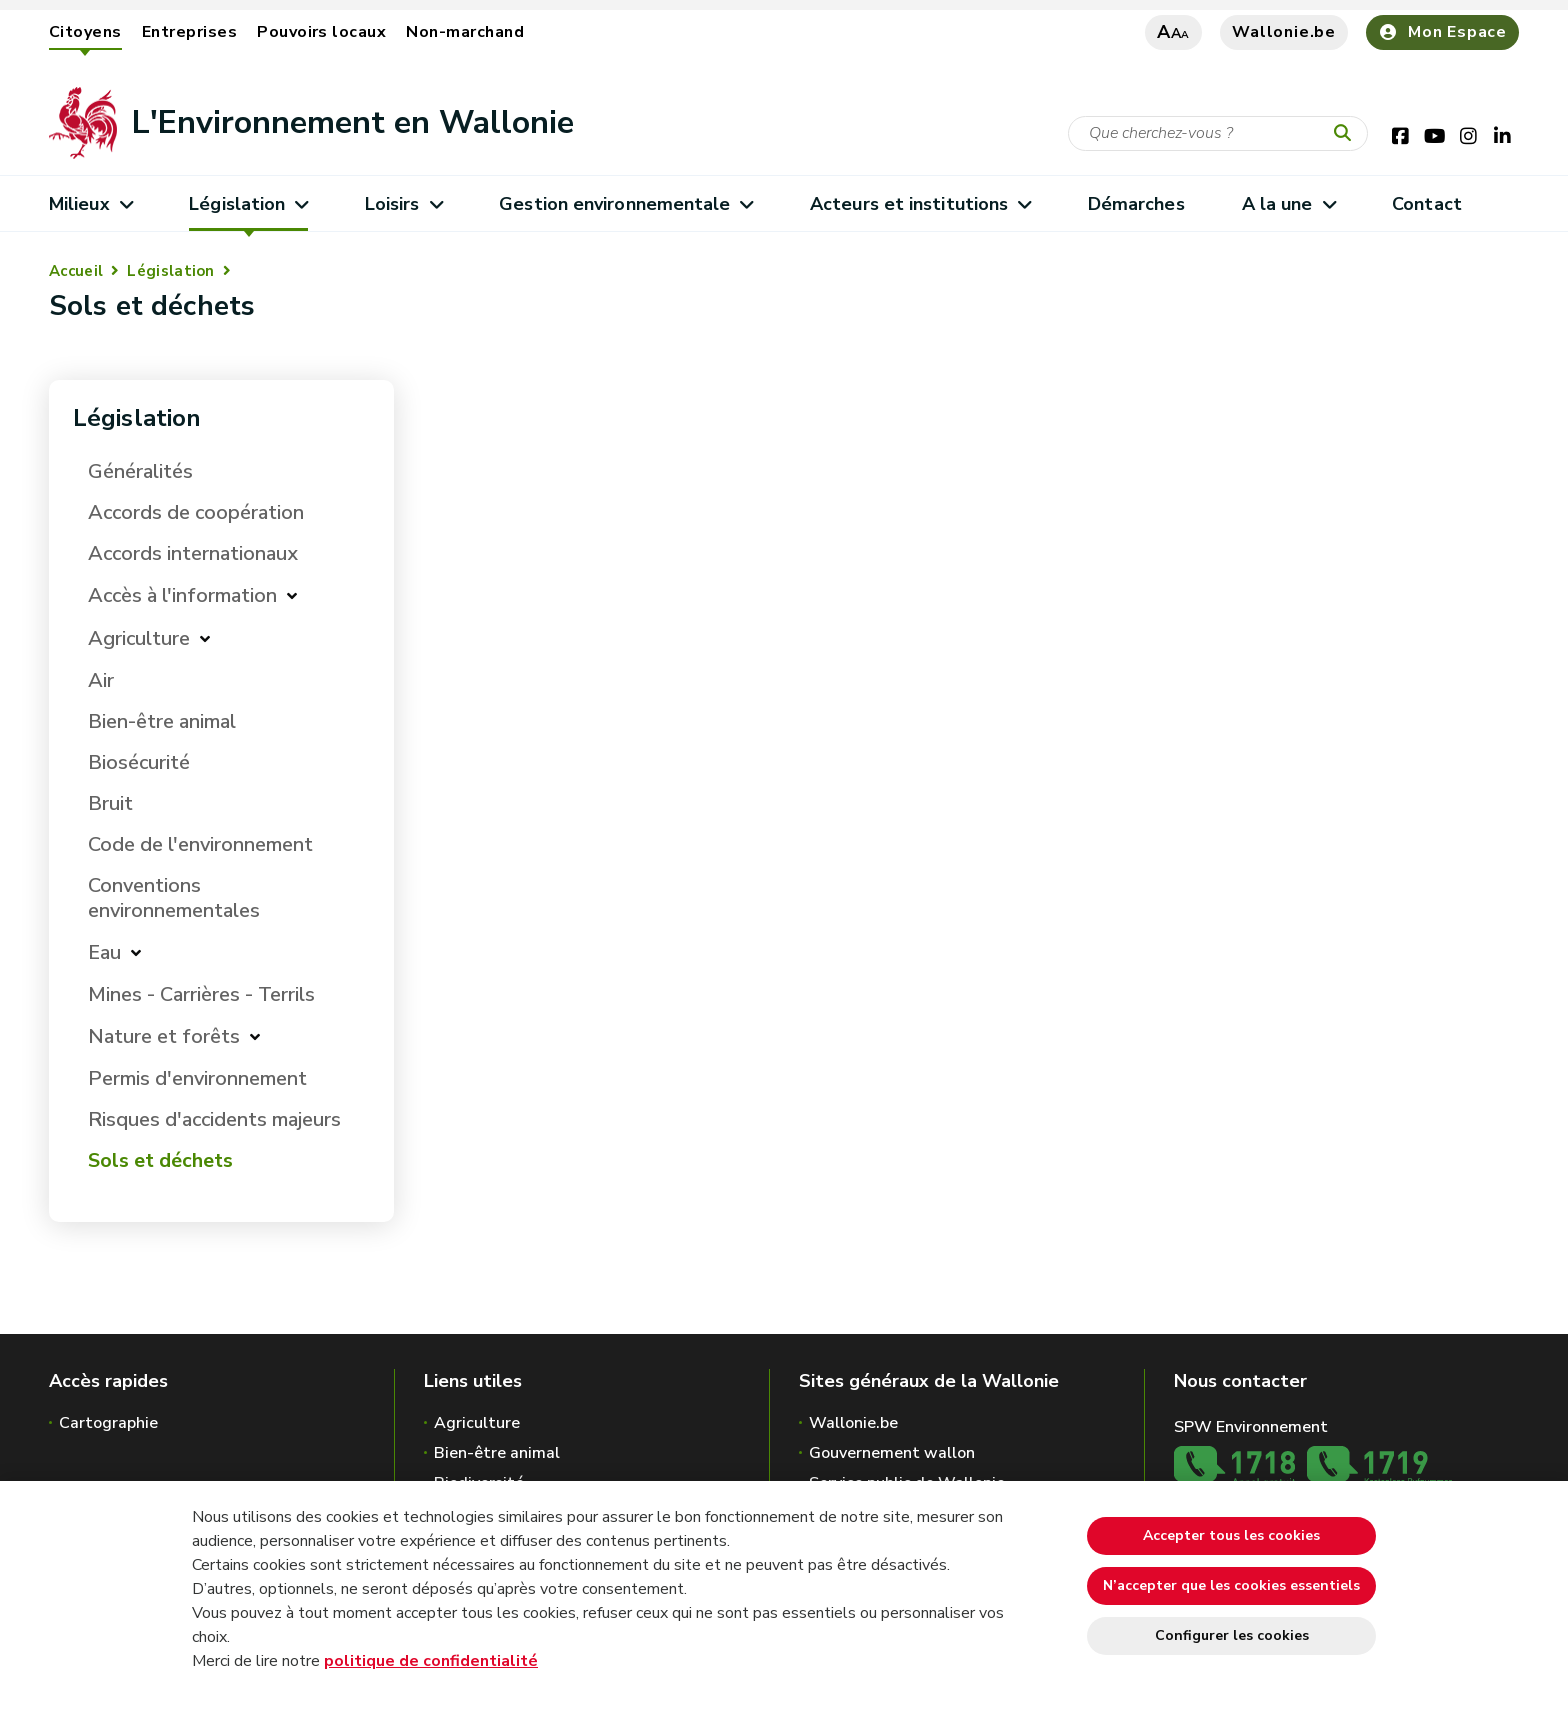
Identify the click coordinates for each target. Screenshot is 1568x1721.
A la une (1288, 204)
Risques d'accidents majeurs (214, 1119)
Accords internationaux (193, 553)
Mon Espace (1442, 32)
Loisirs (403, 204)
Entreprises (189, 32)
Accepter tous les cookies (1231, 1535)
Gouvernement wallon (892, 1453)
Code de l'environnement (200, 844)
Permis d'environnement (197, 1078)
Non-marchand (465, 32)
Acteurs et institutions (920, 204)
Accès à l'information (182, 595)
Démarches (1136, 204)
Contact (1427, 204)
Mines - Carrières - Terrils (201, 994)
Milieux (90, 204)
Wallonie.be (1284, 32)
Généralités (140, 471)
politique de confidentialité (431, 1661)
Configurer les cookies (1232, 1635)
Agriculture (139, 638)
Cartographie (108, 1423)
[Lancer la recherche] (1347, 134)
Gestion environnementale (626, 204)
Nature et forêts (164, 1036)
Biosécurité (139, 762)
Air (101, 680)
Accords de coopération (196, 512)
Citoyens (85, 32)
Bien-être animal (162, 721)
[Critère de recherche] (1218, 133)
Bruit (110, 803)
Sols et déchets (160, 1160)
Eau (104, 952)
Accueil (76, 271)
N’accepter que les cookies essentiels (1231, 1585)
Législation (248, 204)
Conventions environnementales (174, 898)
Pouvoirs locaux (321, 32)
